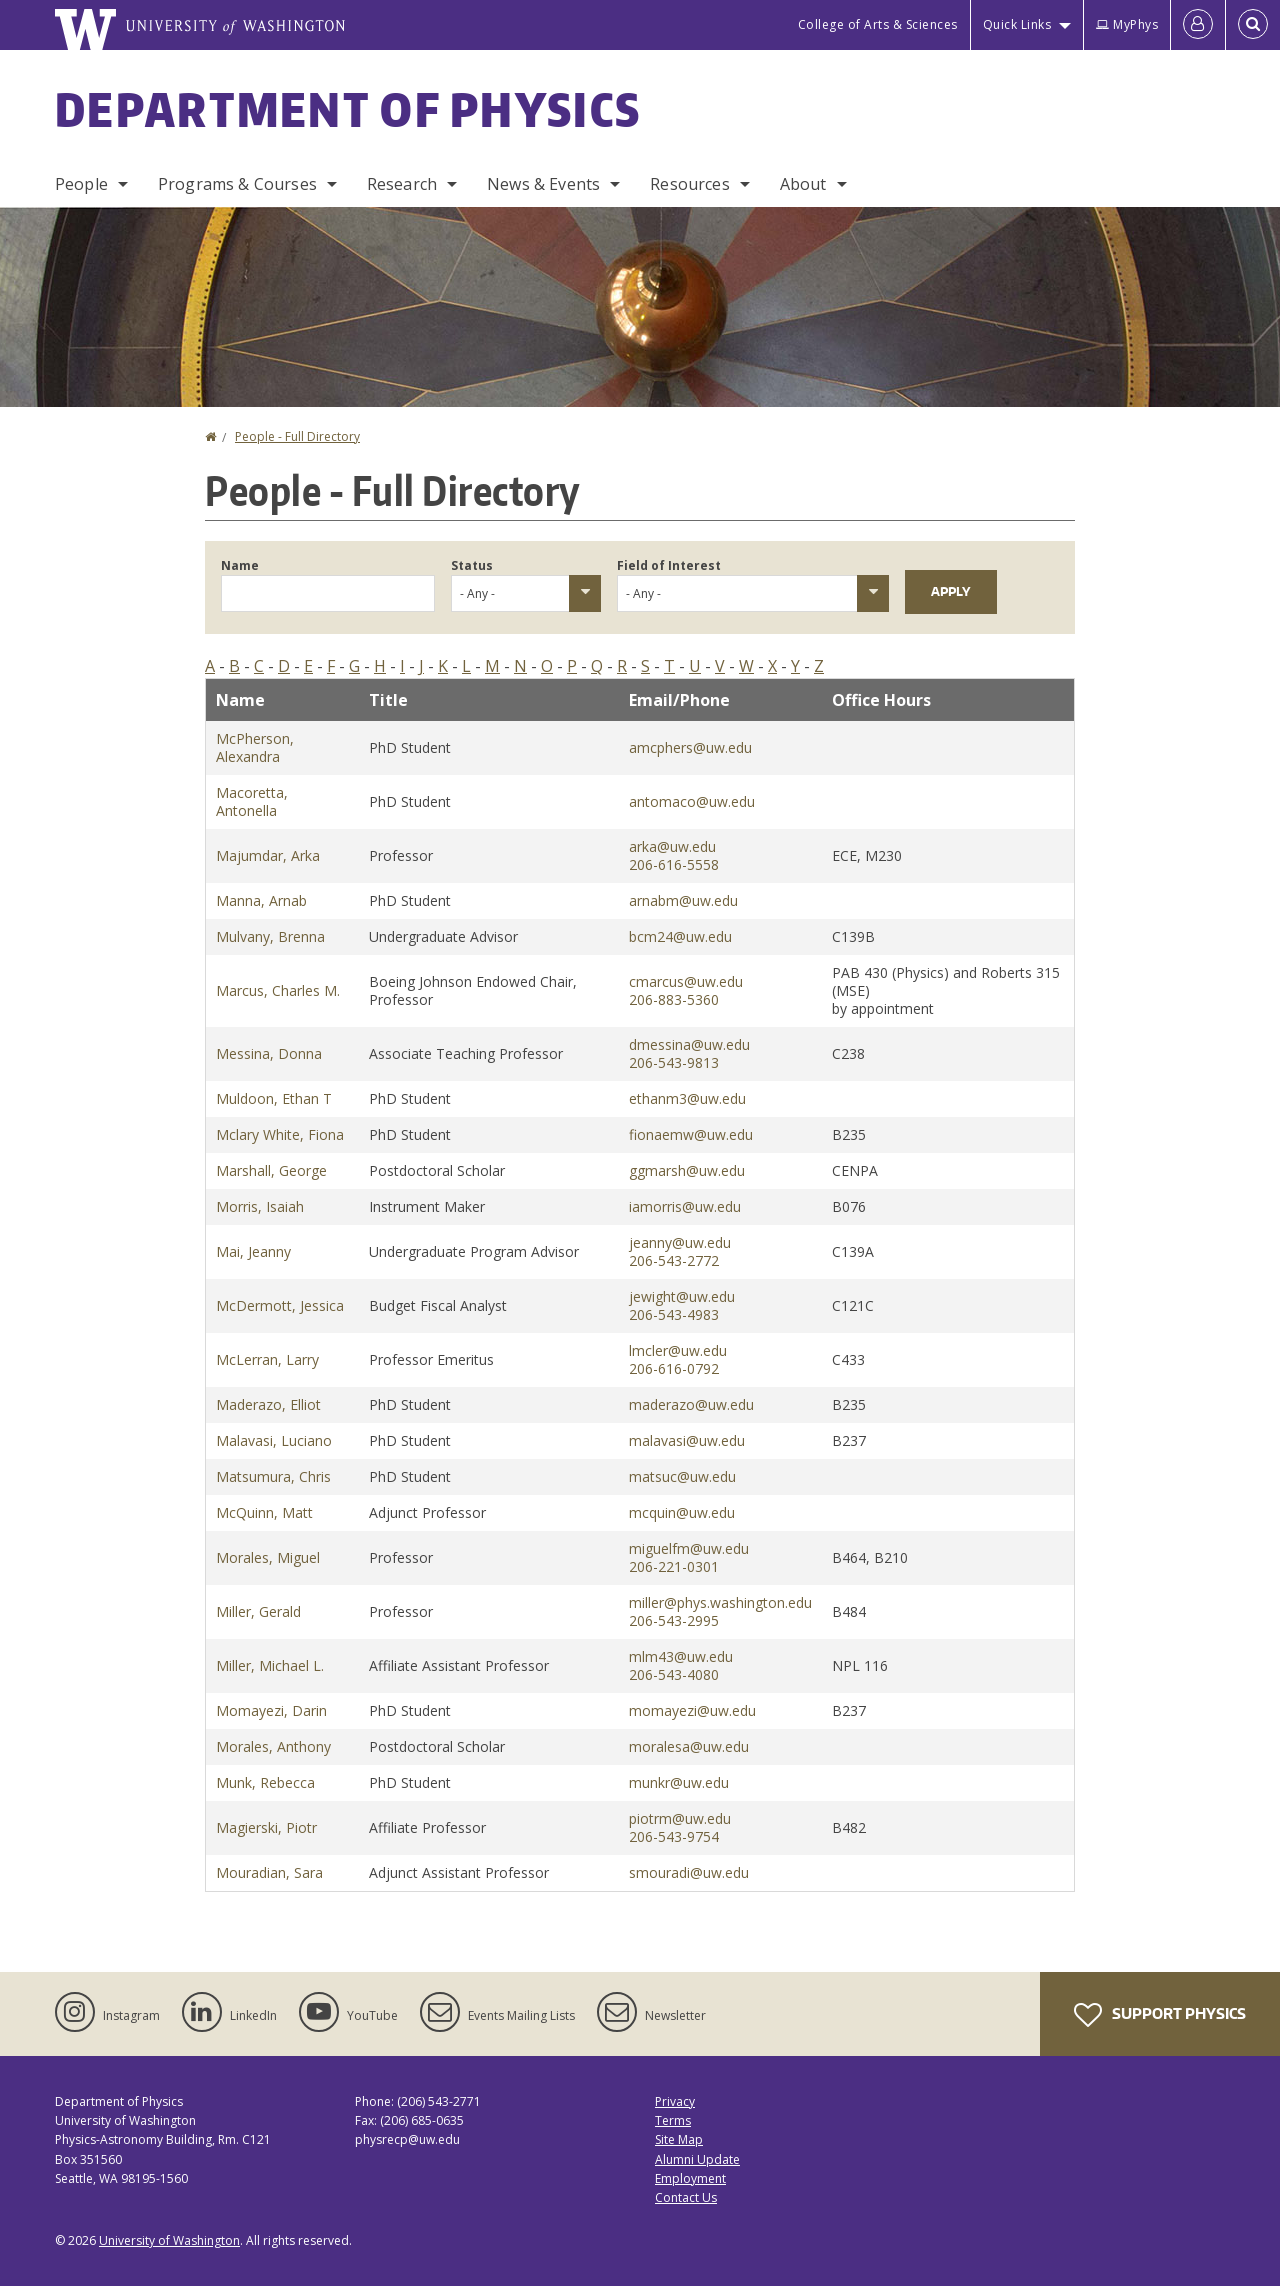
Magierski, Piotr (266, 1827)
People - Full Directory (297, 436)
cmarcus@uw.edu (686, 981)
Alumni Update (697, 2159)
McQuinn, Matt (264, 1512)
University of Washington (169, 2240)
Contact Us (686, 2197)
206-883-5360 (674, 999)
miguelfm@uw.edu (689, 1548)
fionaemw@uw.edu (691, 1134)
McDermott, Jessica (280, 1305)
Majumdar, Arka (268, 855)
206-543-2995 (674, 1620)
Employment (690, 2178)
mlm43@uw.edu (681, 1656)
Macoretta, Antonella (252, 801)
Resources (689, 184)
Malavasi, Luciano (274, 1440)
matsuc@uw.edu (682, 1476)
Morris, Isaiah (260, 1206)
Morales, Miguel (268, 1557)
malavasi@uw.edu (687, 1440)
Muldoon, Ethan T (274, 1098)
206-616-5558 (674, 864)
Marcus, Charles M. (278, 990)
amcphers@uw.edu (690, 747)
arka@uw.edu (672, 846)
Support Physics (1160, 2015)
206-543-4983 (674, 1314)
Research (402, 184)
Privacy (675, 2101)
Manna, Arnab (261, 900)
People (81, 184)
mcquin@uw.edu (682, 1512)
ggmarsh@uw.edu (687, 1170)
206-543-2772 (674, 1260)
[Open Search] (1253, 25)
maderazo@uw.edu (691, 1404)
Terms (673, 2120)
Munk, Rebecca (265, 1782)
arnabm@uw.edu (683, 900)
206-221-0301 (674, 1566)
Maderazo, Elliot (268, 1404)
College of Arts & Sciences (878, 24)
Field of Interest (669, 565)
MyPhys (1127, 24)
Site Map (679, 2139)
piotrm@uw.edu (680, 1818)
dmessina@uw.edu (689, 1044)
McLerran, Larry (267, 1359)
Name (240, 565)
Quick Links (1017, 24)
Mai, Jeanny (253, 1251)
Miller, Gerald (258, 1611)
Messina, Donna (269, 1053)
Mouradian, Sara (269, 1872)
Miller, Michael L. (270, 1665)
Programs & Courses (237, 184)
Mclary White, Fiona (280, 1134)
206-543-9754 (674, 1836)
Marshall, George (271, 1170)
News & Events (543, 184)
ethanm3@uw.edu (687, 1098)
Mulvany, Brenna (270, 936)
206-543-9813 (674, 1062)
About (803, 184)
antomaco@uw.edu (692, 801)
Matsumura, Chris (273, 1476)
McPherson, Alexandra (255, 747)
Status (472, 565)
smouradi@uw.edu (689, 1872)
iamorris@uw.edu (685, 1206)
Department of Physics (348, 109)
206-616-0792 (674, 1368)
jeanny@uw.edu (680, 1242)
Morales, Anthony (273, 1746)
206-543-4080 (674, 1674)
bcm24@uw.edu (680, 936)
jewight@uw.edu (682, 1296)
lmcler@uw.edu (678, 1350)
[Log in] (1198, 25)
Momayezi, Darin (271, 1710)
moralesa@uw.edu (689, 1746)
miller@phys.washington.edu (720, 1602)
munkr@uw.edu (679, 1782)
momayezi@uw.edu (692, 1710)
